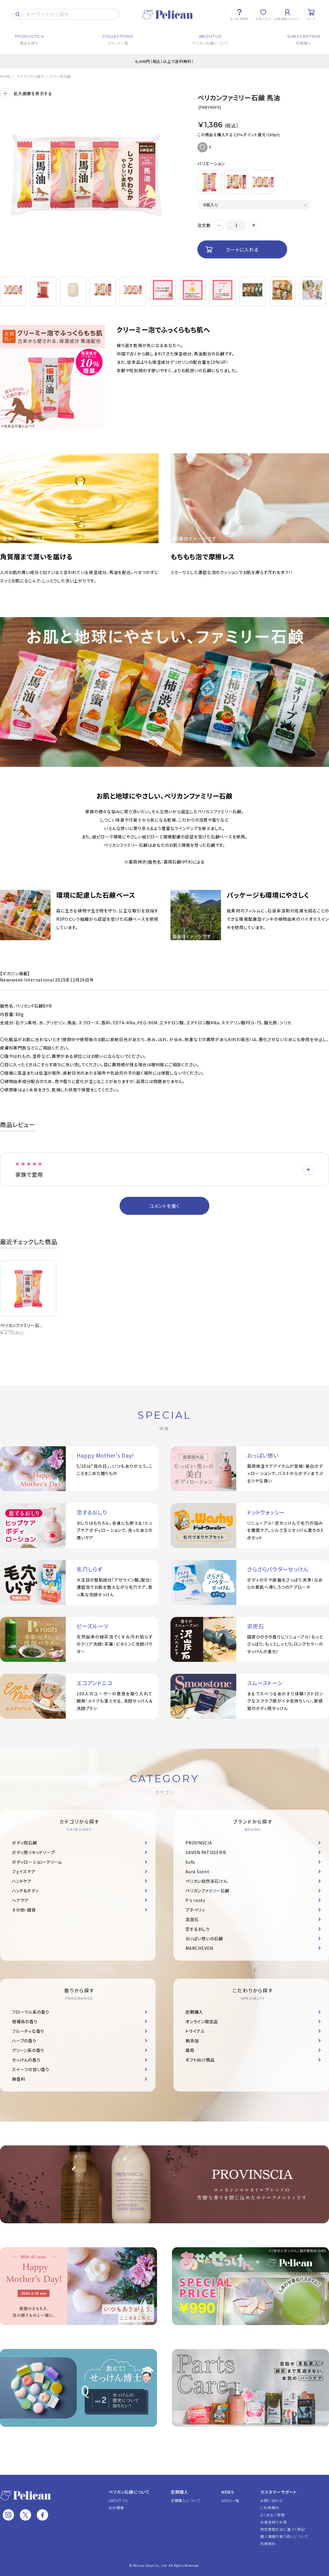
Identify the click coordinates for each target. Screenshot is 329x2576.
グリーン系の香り (28, 2050)
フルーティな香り (28, 2031)
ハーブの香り (24, 2041)
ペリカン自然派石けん (206, 1881)
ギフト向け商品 (199, 2060)
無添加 (192, 2041)
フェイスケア (24, 1871)
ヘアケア (20, 1900)
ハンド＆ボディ (25, 1891)
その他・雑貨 (24, 1910)
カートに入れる (242, 249)
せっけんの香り (26, 2060)
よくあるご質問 (272, 2514)
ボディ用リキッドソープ (33, 1852)
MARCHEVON (199, 1948)
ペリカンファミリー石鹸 (207, 1891)
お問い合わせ (271, 2500)
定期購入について (185, 2500)
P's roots (195, 1900)
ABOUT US (118, 2500)
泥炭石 (192, 1919)
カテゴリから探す (30, 76)
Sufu (190, 1862)
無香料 (18, 2079)
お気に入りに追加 (202, 147)
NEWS (227, 2492)
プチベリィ (195, 1910)
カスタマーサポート (278, 2492)
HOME (5, 76)
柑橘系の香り (25, 2021)
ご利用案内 (269, 2507)
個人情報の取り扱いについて (284, 2536)
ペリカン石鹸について (129, 2492)
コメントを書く (164, 1205)
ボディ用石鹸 (60, 76)
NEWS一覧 (230, 2500)
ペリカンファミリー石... (21, 1325)
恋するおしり (197, 1929)
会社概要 (116, 2507)
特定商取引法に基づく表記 (282, 2529)
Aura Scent (197, 1871)
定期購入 (194, 2012)
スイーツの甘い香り (30, 2069)
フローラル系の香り (30, 2012)
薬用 (189, 2050)
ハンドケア (22, 1881)
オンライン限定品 (201, 2021)
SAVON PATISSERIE (206, 1852)
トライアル (195, 2031)
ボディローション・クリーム (37, 1862)
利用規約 (267, 2543)
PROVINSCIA (198, 1843)
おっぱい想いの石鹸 (204, 1938)
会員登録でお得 (273, 2521)
